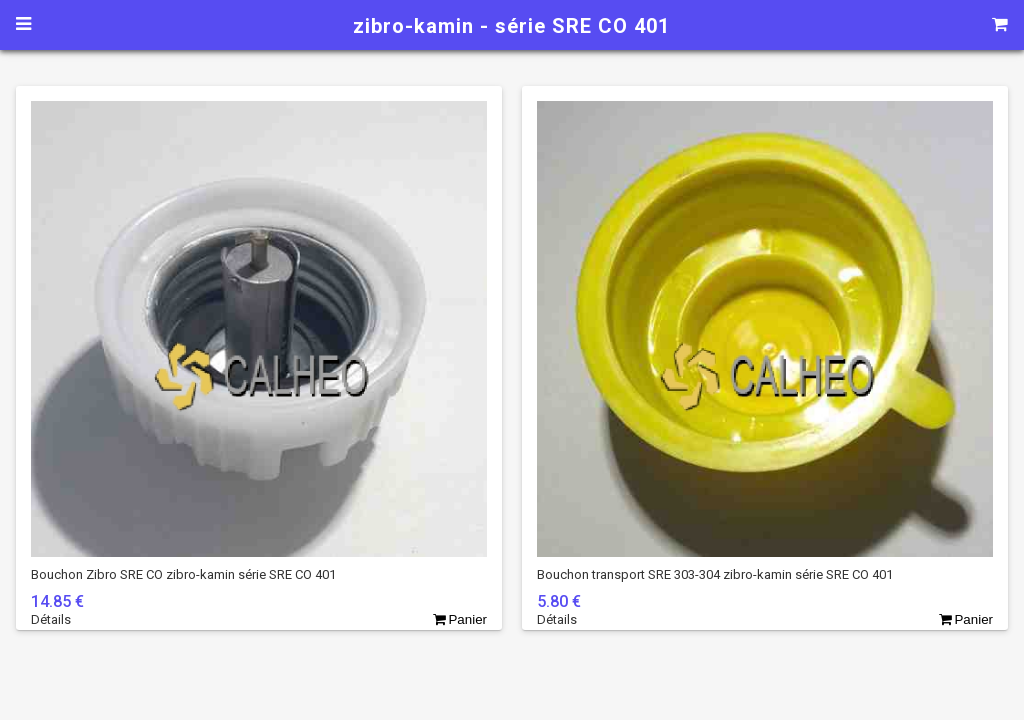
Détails (51, 619)
